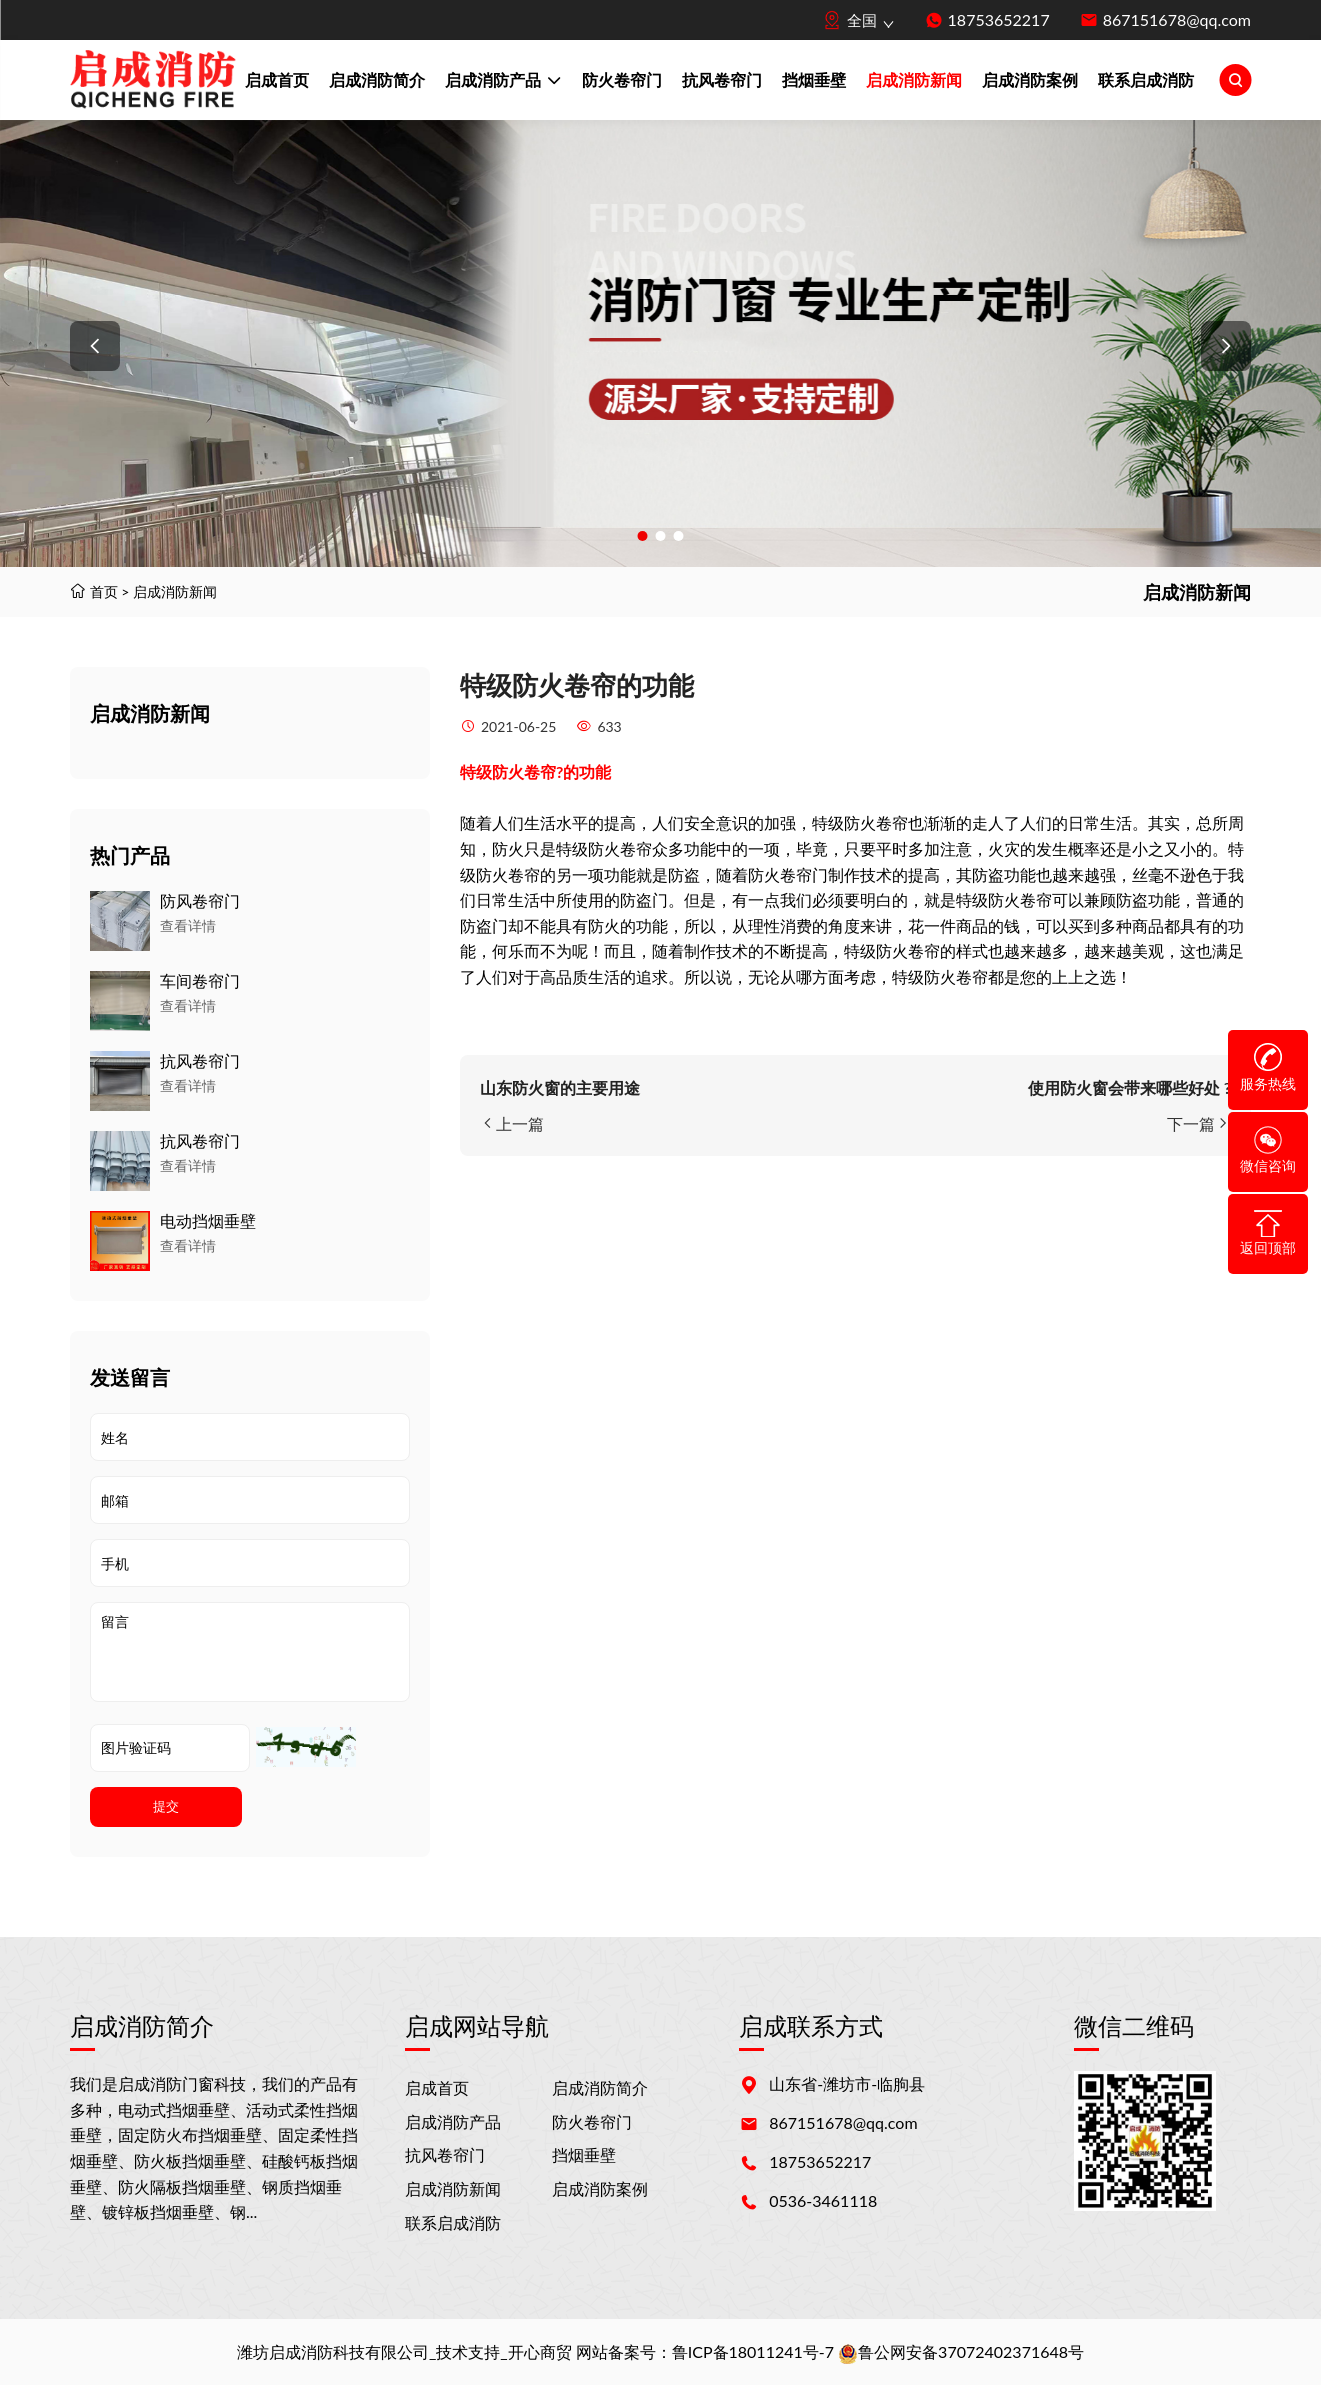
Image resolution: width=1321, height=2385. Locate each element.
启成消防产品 (503, 82)
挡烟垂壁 (814, 79)
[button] (95, 346)
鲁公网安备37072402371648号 (961, 2351)
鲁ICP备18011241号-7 (753, 2351)
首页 (104, 591)
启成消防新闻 (914, 79)
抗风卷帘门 (722, 79)
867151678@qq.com (1177, 19)
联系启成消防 (1146, 79)
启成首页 (277, 79)
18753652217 (999, 19)
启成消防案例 (1030, 79)
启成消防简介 (377, 79)
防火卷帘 (524, 771)
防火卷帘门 (622, 79)
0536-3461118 (823, 2200)
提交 (166, 1806)
